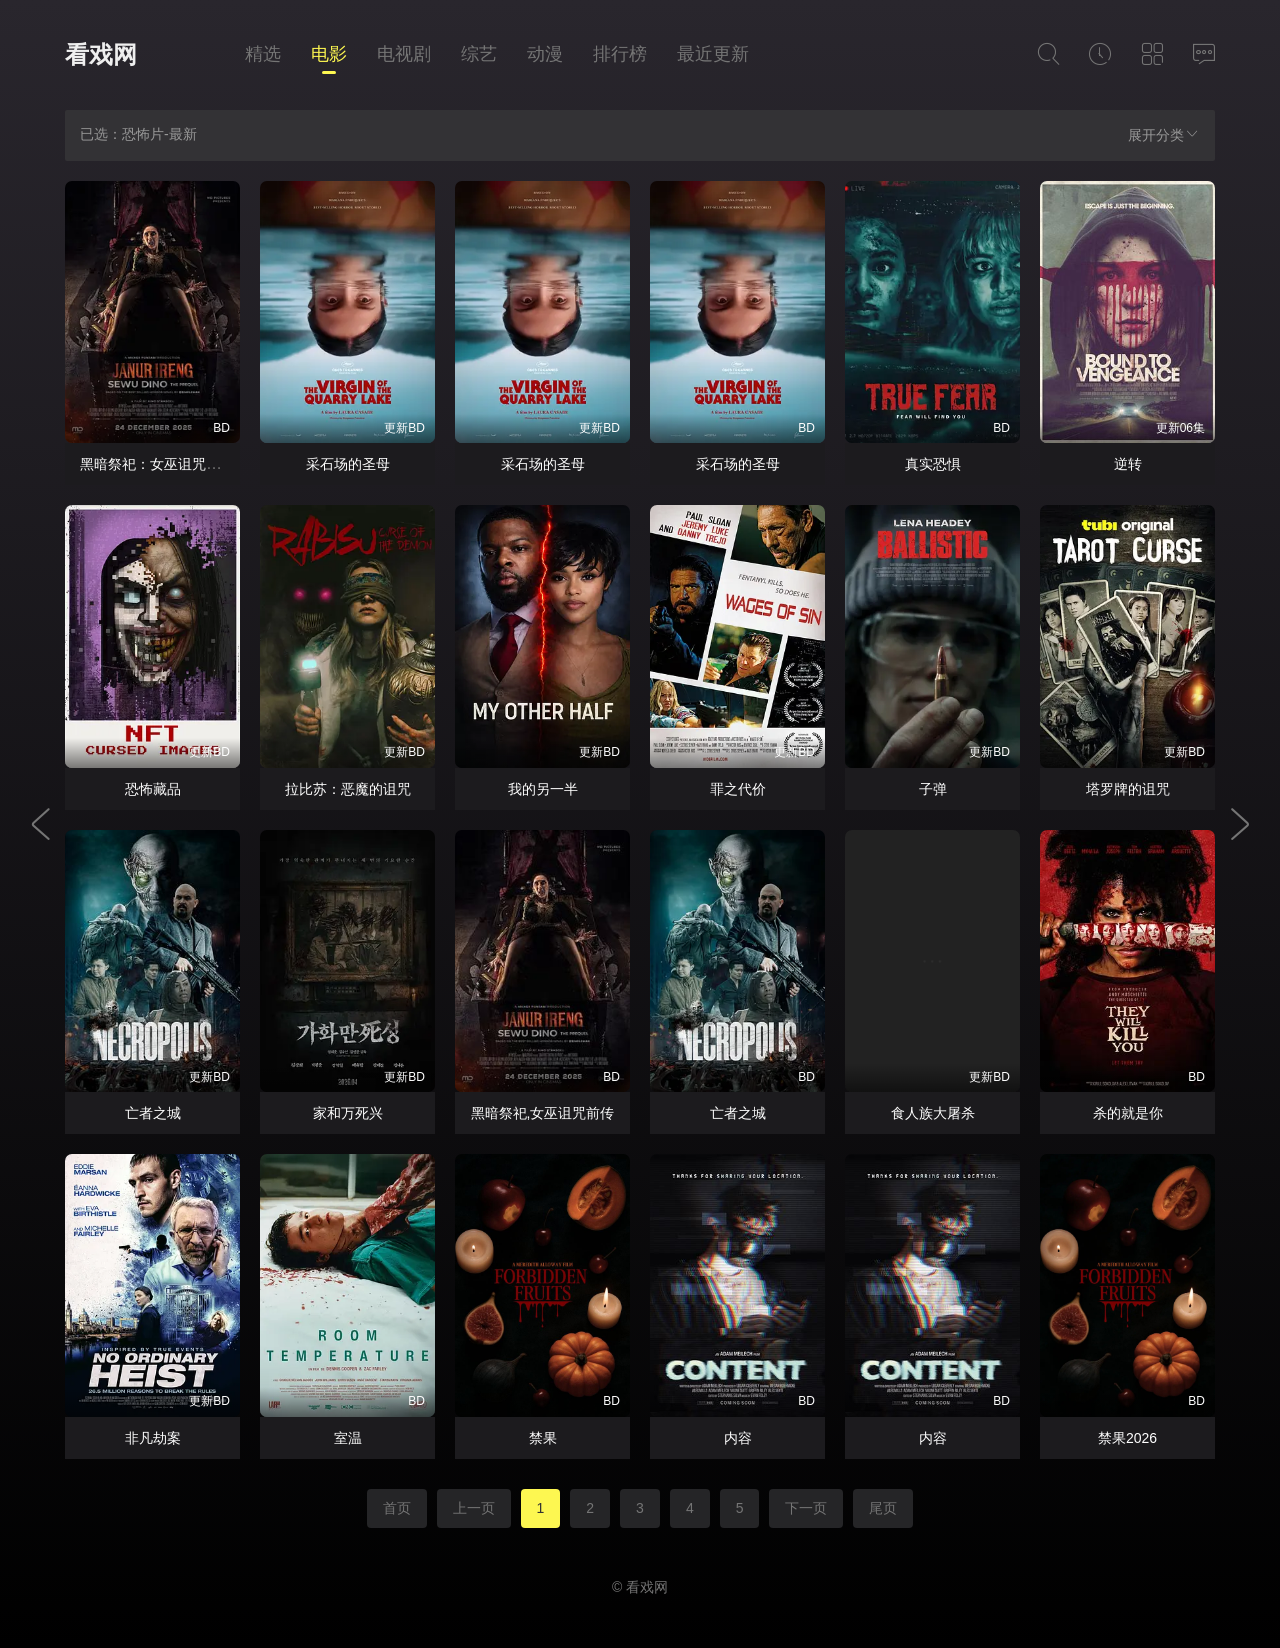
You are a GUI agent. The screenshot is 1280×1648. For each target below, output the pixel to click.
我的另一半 (543, 789)
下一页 (806, 1508)
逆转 (1128, 464)
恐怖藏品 (153, 789)
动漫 (545, 54)
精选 (263, 54)
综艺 (479, 54)
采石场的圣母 (348, 464)
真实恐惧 (933, 464)
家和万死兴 (348, 1113)
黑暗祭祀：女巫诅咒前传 (157, 464)
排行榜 (620, 54)
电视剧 (404, 54)
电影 (329, 54)
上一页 (474, 1508)
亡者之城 (153, 1113)
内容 (738, 1438)
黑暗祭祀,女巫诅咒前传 (543, 1113)
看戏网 (101, 54)
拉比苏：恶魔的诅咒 (348, 789)
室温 (348, 1438)
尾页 (883, 1508)
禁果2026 (1127, 1438)
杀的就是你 (1128, 1113)
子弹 (933, 789)
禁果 (543, 1438)
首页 (397, 1508)
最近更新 (713, 54)
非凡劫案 (153, 1438)
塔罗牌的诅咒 (1128, 789)
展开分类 (1164, 134)
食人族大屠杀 (933, 1113)
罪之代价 (738, 789)
